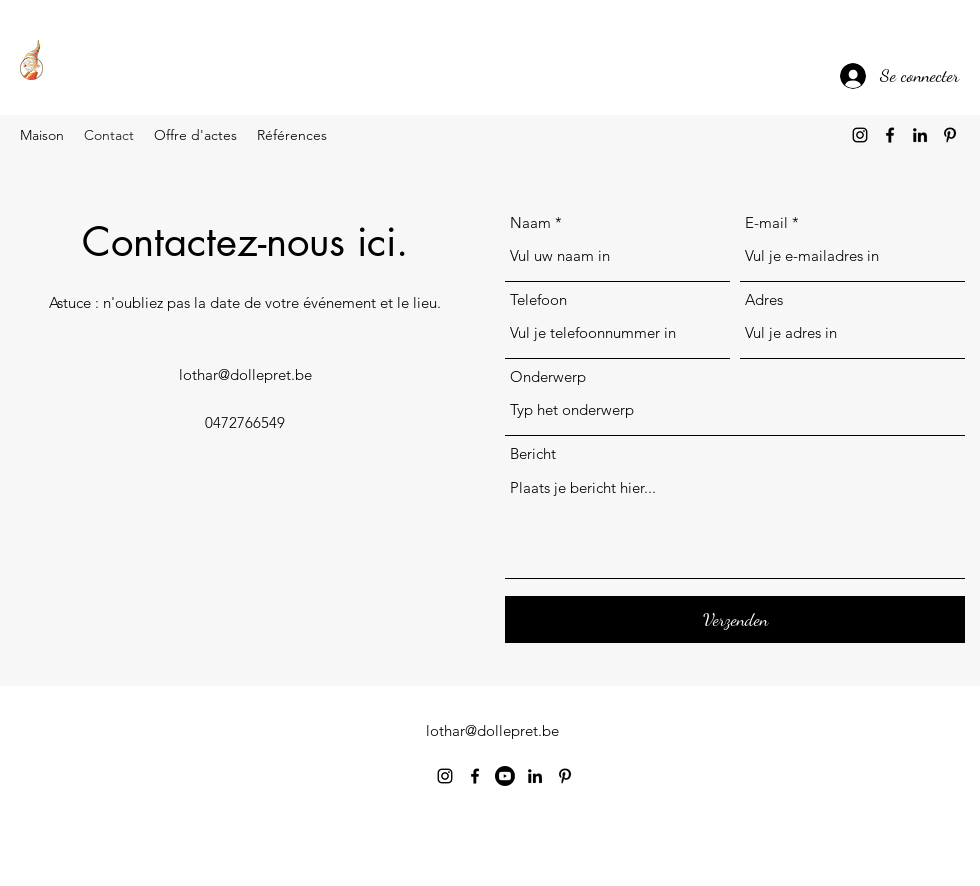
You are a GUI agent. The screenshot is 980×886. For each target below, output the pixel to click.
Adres (764, 299)
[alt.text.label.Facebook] (890, 135)
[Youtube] (505, 776)
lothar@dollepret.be (245, 374)
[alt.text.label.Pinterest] (950, 135)
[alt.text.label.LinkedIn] (920, 135)
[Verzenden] (735, 619)
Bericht (533, 453)
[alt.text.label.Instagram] (860, 135)
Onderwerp (548, 376)
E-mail (766, 222)
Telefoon (538, 299)
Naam (530, 222)
